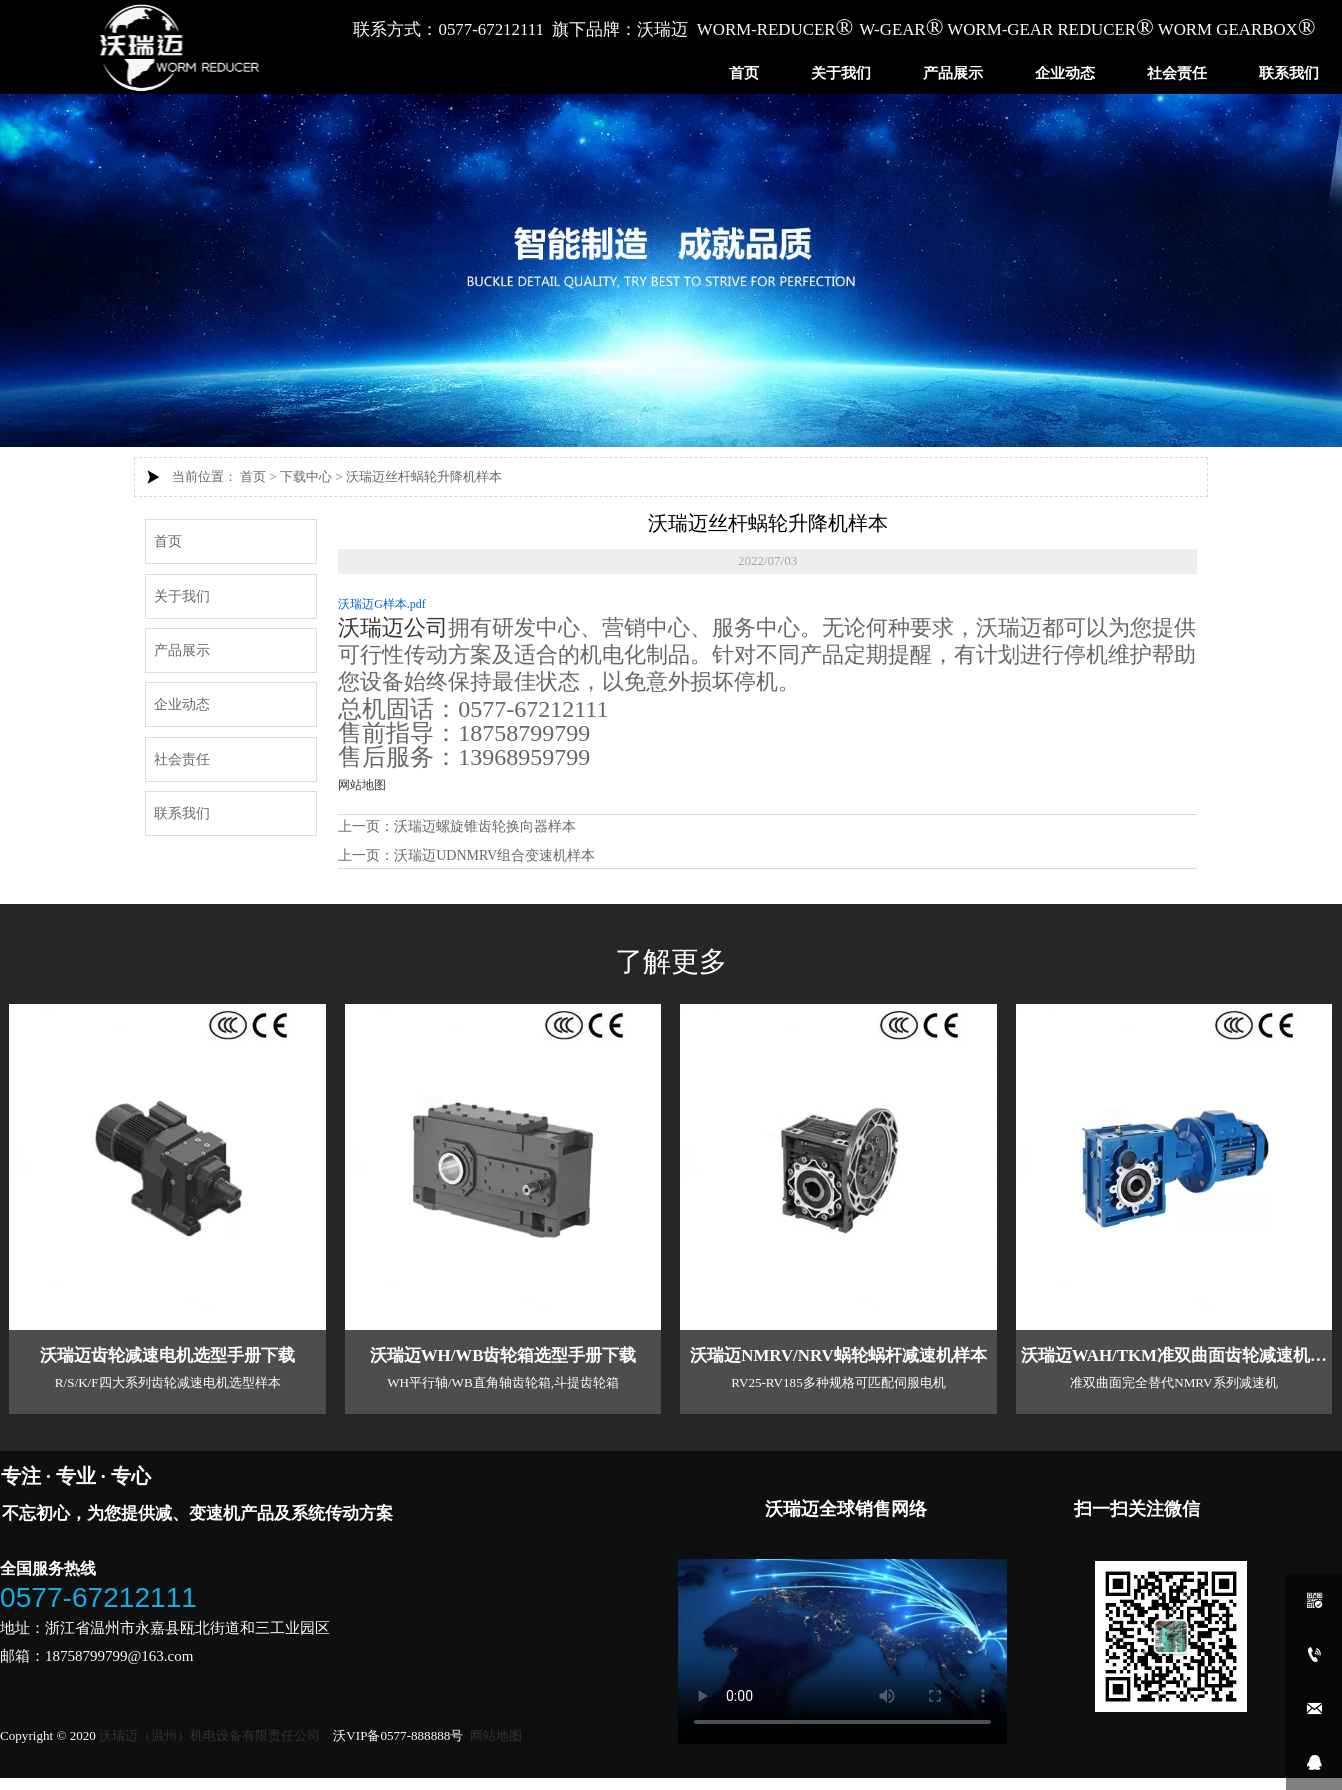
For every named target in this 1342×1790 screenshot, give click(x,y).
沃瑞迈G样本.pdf (382, 604)
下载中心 (306, 476)
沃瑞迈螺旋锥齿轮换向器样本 (485, 826)
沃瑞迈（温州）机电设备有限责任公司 (209, 1735)
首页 (253, 476)
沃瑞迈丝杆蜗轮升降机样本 (424, 476)
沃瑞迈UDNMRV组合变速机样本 (494, 855)
